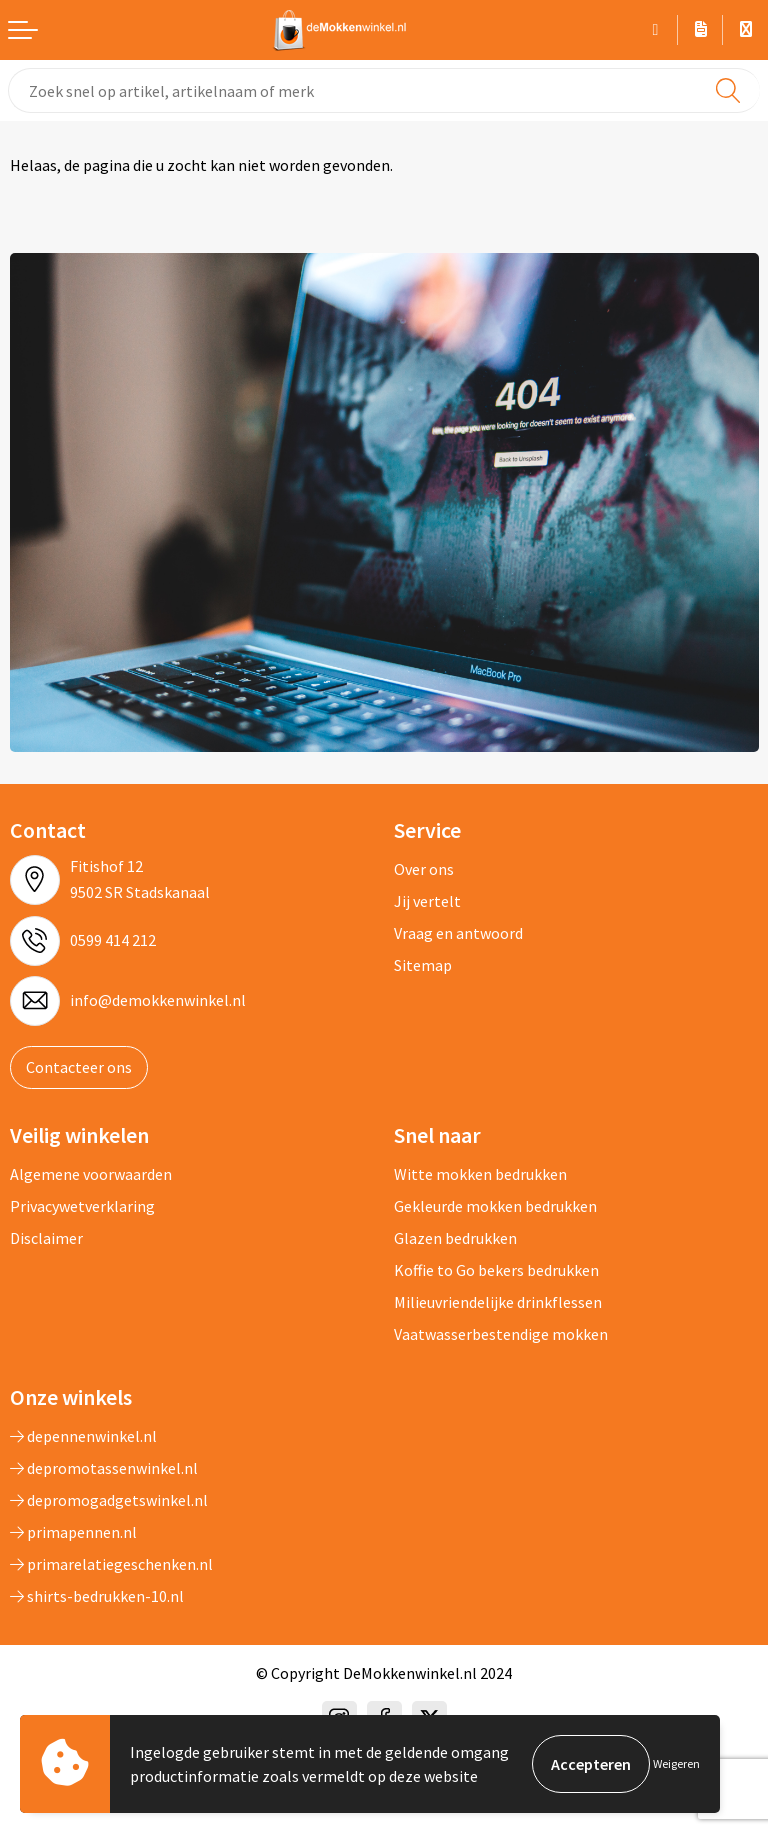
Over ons (424, 869)
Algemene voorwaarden (91, 1174)
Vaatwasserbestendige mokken (501, 1334)
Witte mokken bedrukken (480, 1174)
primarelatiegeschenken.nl (111, 1564)
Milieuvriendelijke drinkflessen (498, 1302)
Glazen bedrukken (455, 1238)
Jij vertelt (427, 901)
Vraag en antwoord (458, 933)
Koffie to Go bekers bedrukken (496, 1270)
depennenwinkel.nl (83, 1436)
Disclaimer (46, 1238)
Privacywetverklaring (82, 1206)
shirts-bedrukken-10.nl (97, 1596)
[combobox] (384, 90)
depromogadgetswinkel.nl (109, 1500)
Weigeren (676, 1763)
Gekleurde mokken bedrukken (495, 1206)
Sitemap (423, 965)
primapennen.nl (73, 1532)
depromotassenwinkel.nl (104, 1468)
